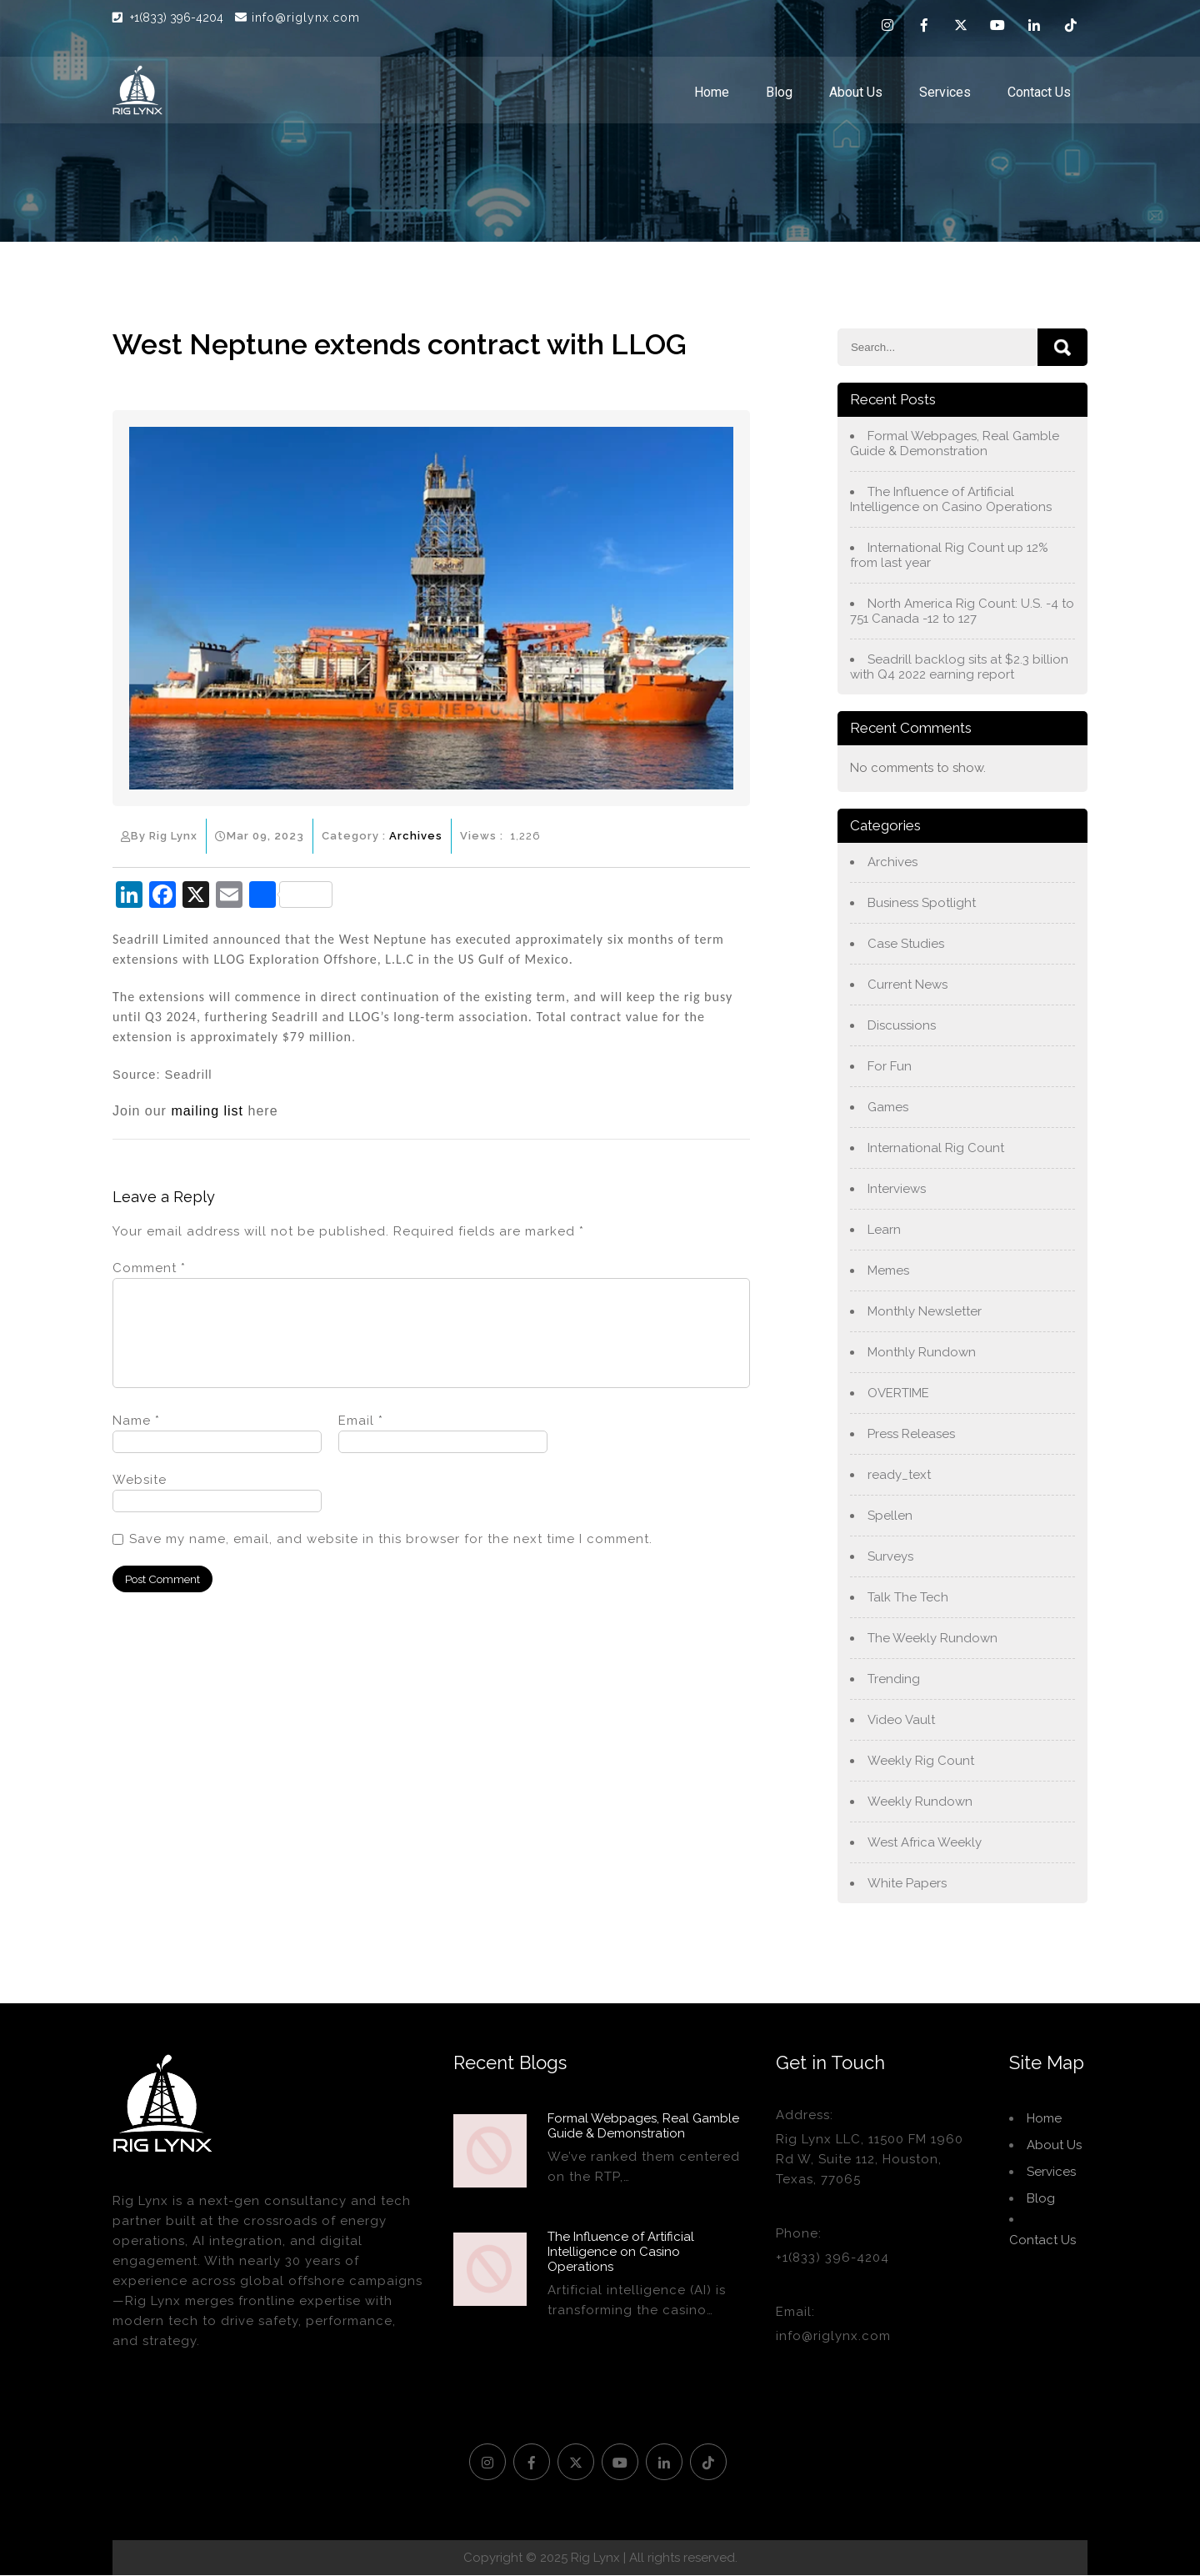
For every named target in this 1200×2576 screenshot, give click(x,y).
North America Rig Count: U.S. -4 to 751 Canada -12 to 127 (962, 611)
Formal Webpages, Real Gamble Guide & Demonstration (954, 443)
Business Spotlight (922, 902)
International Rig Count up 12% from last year (949, 555)
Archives (415, 835)
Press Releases (911, 1433)
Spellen (890, 1515)
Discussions (902, 1025)
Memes (888, 1270)
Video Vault (901, 1719)
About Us (855, 92)
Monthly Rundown (922, 1352)
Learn (884, 1229)
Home (711, 92)
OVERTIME (898, 1393)
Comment (149, 1267)
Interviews (897, 1188)
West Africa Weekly (925, 1842)
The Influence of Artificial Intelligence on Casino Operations (951, 499)
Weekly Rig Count (921, 1760)
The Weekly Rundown (933, 1638)
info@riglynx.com (297, 17)
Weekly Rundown (920, 1801)
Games (888, 1107)
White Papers (907, 1883)
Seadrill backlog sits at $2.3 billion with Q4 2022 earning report (959, 667)
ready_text (899, 1474)
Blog (779, 92)
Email (360, 1440)
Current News (908, 984)
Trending (894, 1678)
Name (136, 1440)
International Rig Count (936, 1147)
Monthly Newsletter (925, 1311)
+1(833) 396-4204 (178, 17)
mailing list (207, 1111)
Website (139, 1499)
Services (945, 92)
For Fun (890, 1066)
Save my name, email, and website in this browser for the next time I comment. (390, 1558)
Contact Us (1039, 92)
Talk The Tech (908, 1597)
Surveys (890, 1556)
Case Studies (906, 943)
